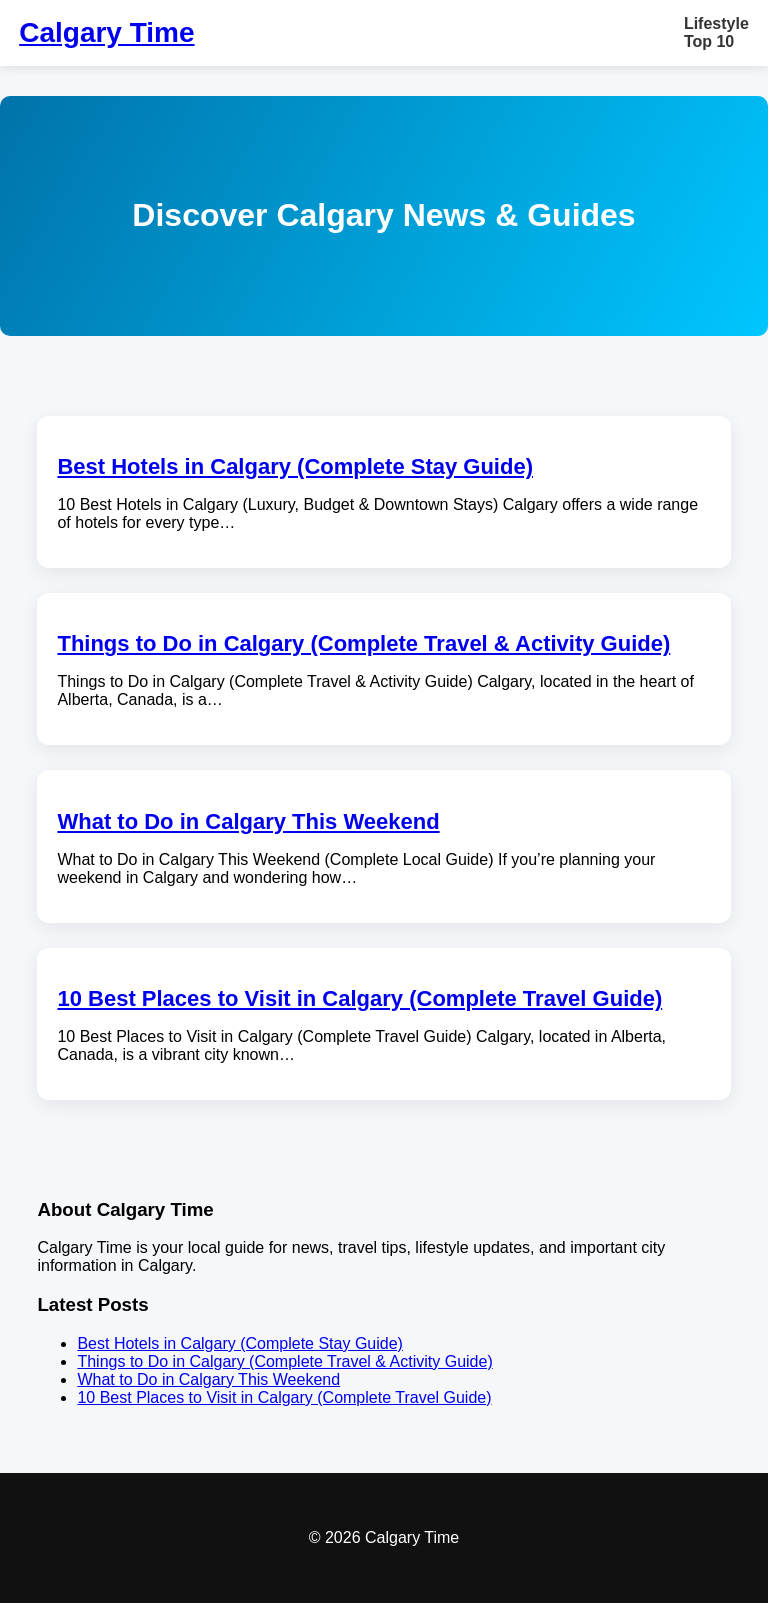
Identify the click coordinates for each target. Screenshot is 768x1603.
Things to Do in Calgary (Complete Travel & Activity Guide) (363, 643)
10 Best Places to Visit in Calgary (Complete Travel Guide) (359, 998)
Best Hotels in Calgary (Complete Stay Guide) (295, 466)
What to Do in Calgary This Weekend (248, 821)
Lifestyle (716, 23)
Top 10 (709, 41)
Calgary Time (106, 32)
